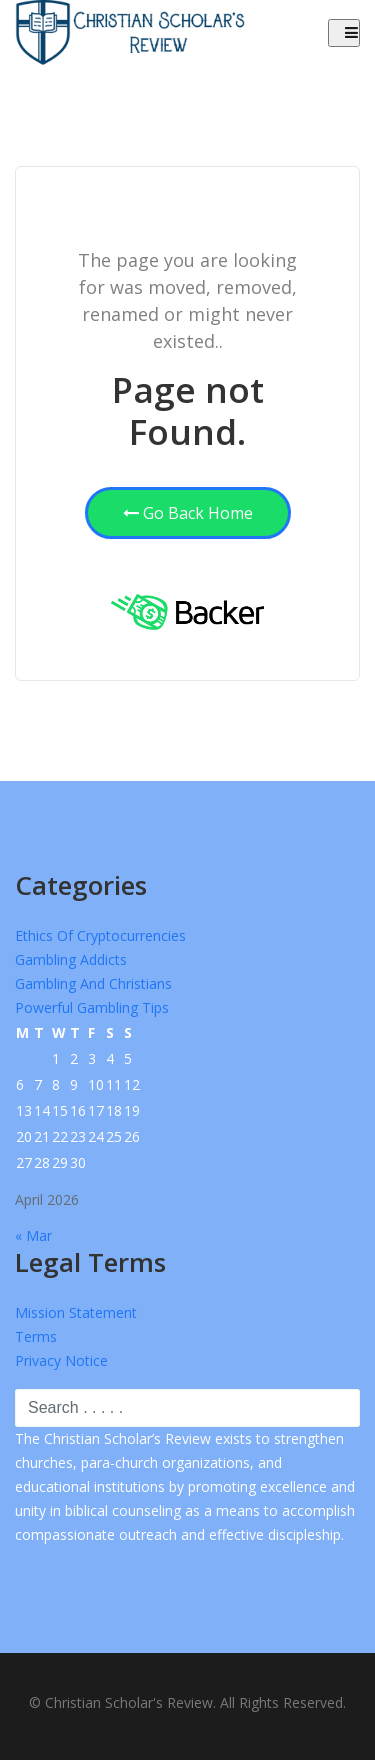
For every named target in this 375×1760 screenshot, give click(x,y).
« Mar (33, 1235)
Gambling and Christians (93, 983)
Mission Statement (76, 1312)
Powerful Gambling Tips (92, 1007)
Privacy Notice (61, 1360)
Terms (36, 1336)
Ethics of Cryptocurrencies (100, 935)
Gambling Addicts (71, 959)
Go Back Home (188, 513)
